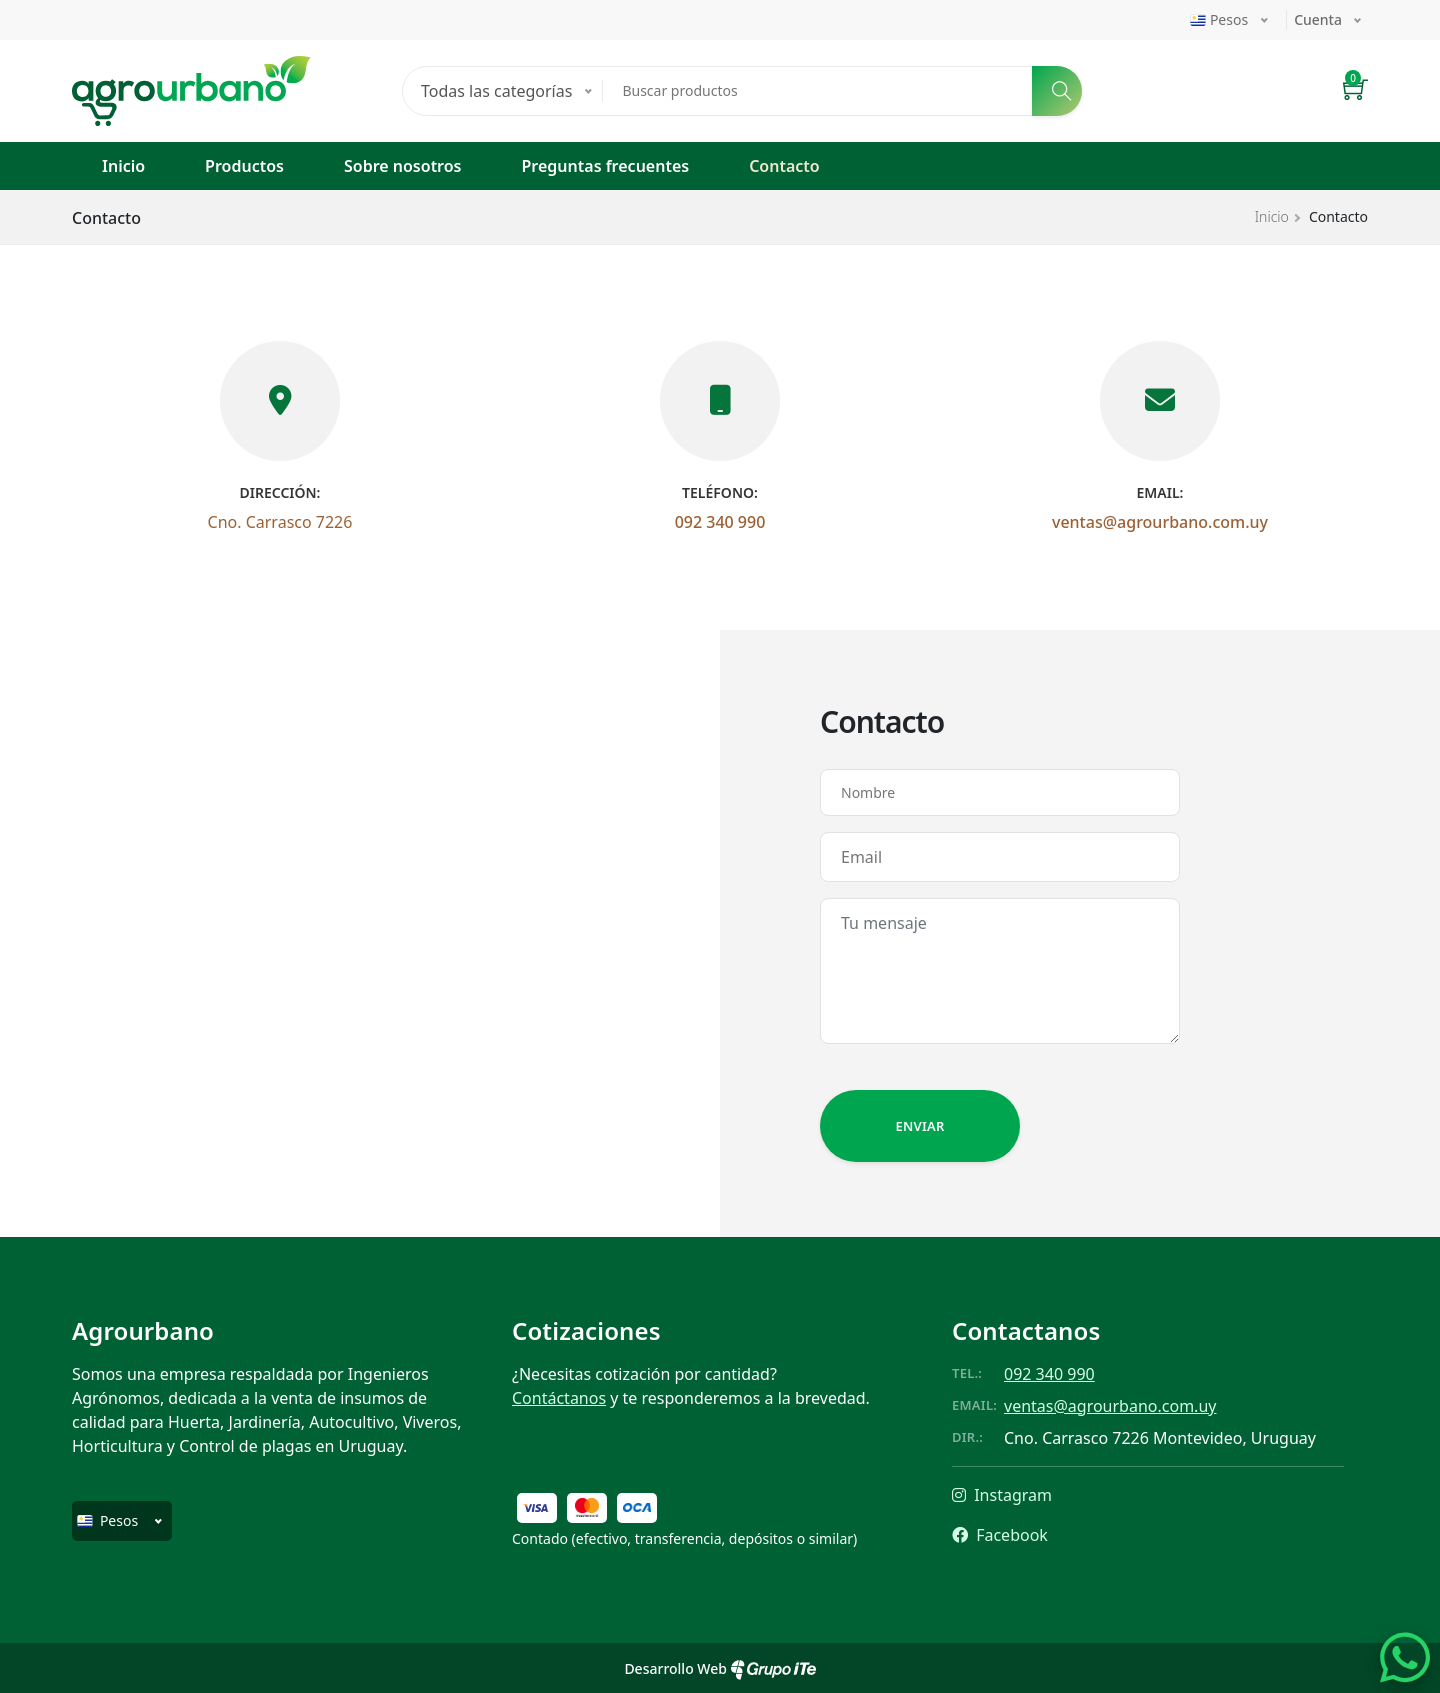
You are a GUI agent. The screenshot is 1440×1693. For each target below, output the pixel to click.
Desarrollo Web (719, 1668)
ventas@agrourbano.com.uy (1160, 522)
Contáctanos (559, 1398)
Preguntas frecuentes (606, 166)
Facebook (1000, 1535)
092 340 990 (720, 522)
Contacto (784, 166)
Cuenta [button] (1318, 19)
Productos (244, 166)
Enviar (919, 1126)
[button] (1355, 91)
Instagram (1002, 1495)
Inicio (123, 166)
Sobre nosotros (403, 166)
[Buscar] (1057, 91)
